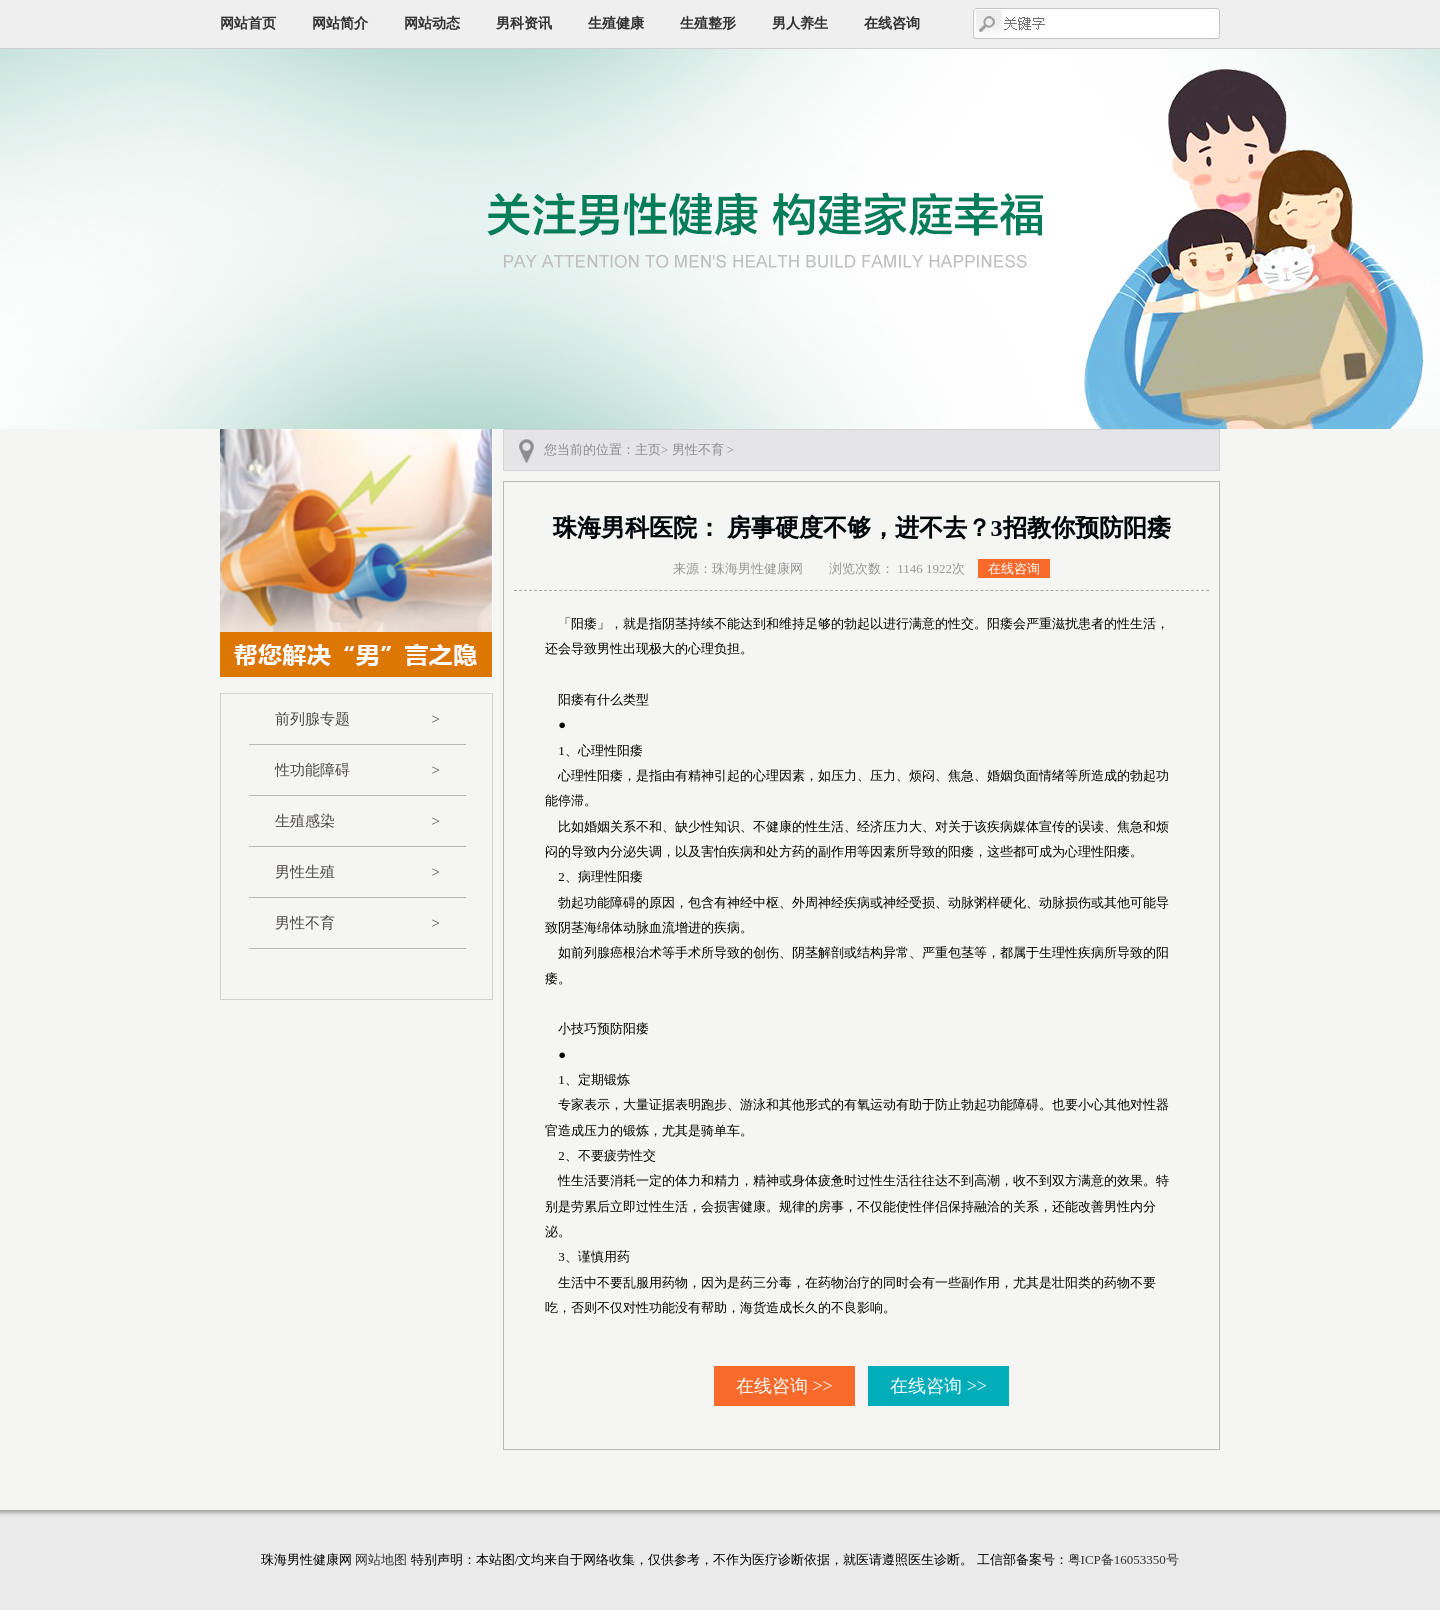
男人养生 (800, 23)
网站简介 (340, 23)
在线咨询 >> (784, 1386)
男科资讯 (524, 23)
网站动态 (432, 23)
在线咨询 (892, 23)
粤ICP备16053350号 (1123, 1559)
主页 (648, 449)
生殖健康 (616, 23)
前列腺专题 (357, 719)
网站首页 (248, 23)
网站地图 (381, 1559)
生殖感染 (357, 821)
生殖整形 (708, 23)
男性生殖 (357, 872)
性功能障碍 (357, 770)
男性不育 (357, 923)
